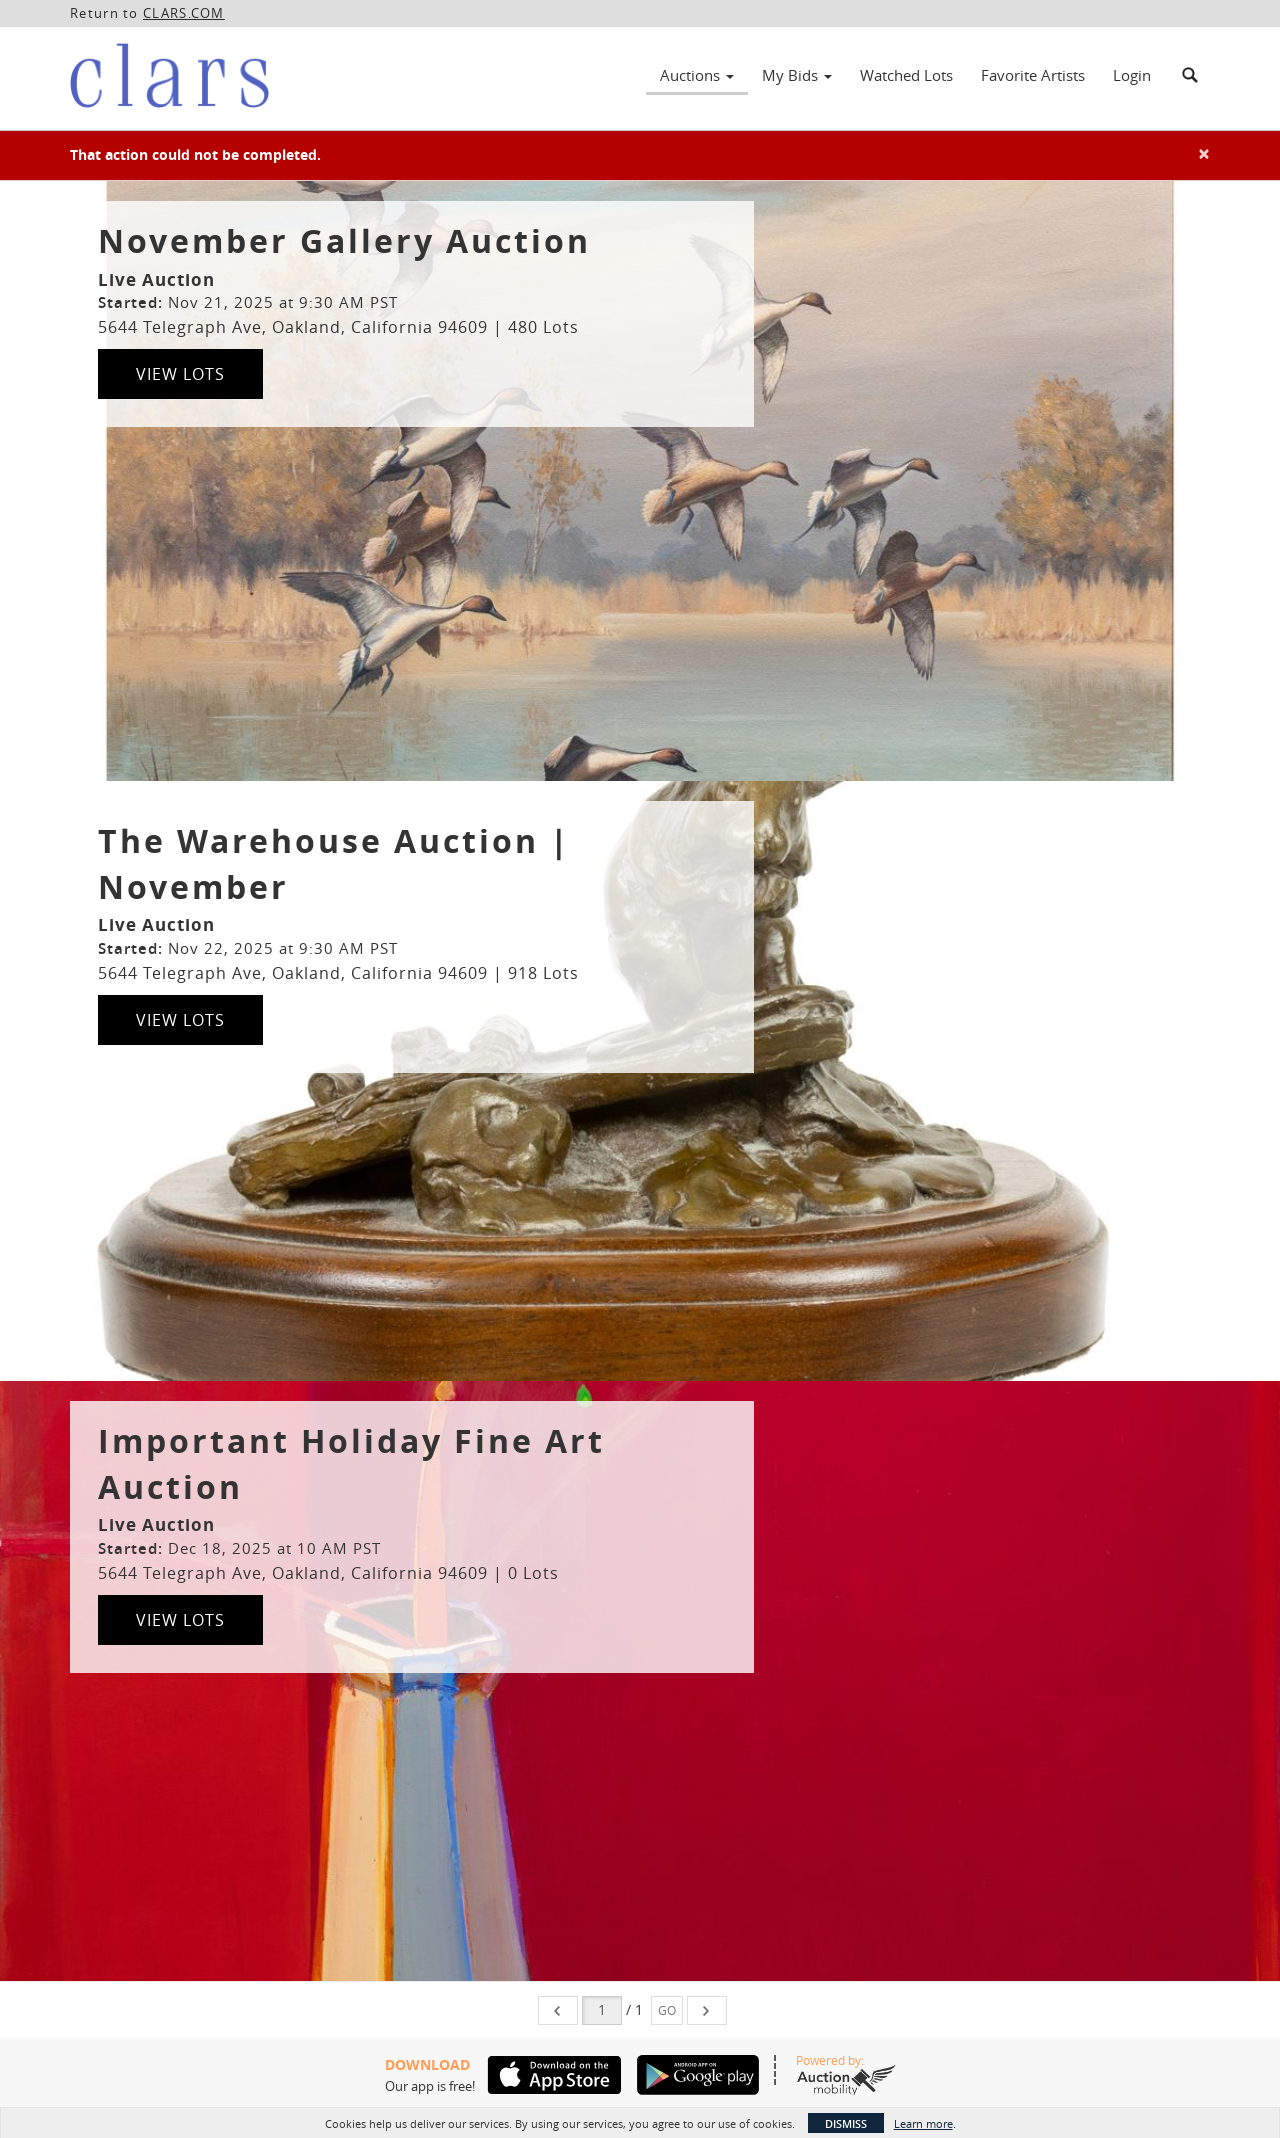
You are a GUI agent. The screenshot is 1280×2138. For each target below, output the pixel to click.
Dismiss (846, 2123)
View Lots (180, 374)
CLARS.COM (184, 13)
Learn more (923, 2123)
